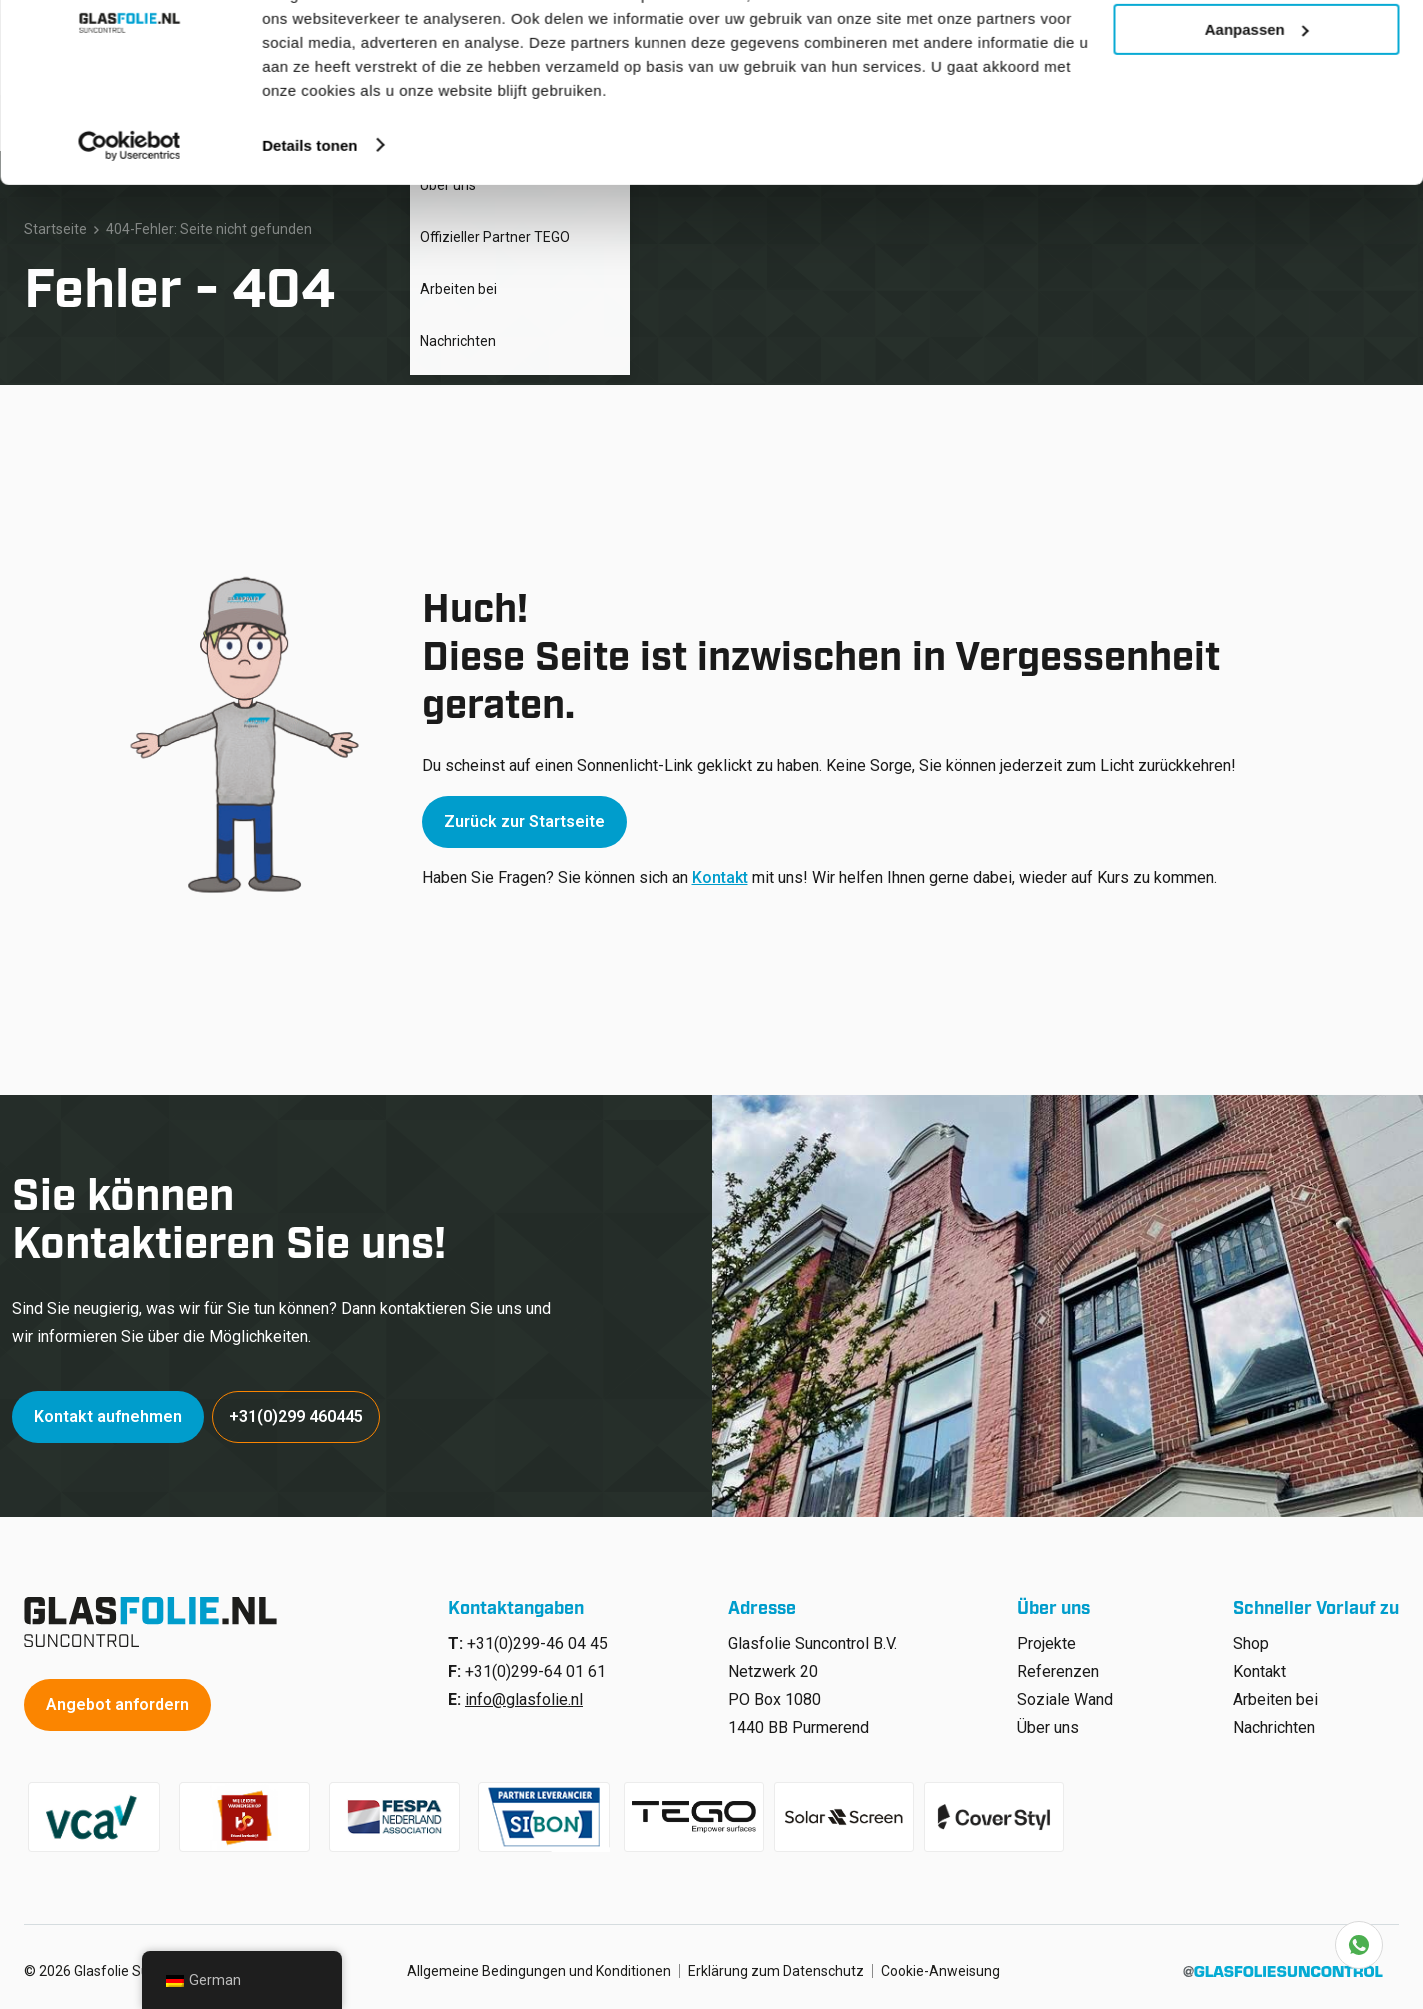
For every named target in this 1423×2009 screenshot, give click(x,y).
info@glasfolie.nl (524, 1691)
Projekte (1046, 1635)
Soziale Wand (1065, 1691)
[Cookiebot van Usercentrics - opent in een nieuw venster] (129, 224)
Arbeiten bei (1275, 1691)
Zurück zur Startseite (526, 813)
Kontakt (720, 869)
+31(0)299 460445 (300, 1408)
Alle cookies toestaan (1255, 49)
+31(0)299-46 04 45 (537, 1635)
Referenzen (1058, 1663)
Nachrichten (1274, 1719)
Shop (1251, 1635)
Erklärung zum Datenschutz (776, 1963)
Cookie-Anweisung (940, 1963)
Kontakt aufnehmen (110, 1408)
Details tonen (309, 223)
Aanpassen (1257, 108)
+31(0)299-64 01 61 (535, 1663)
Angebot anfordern (119, 1696)
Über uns (1048, 1719)
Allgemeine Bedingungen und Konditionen (539, 1963)
